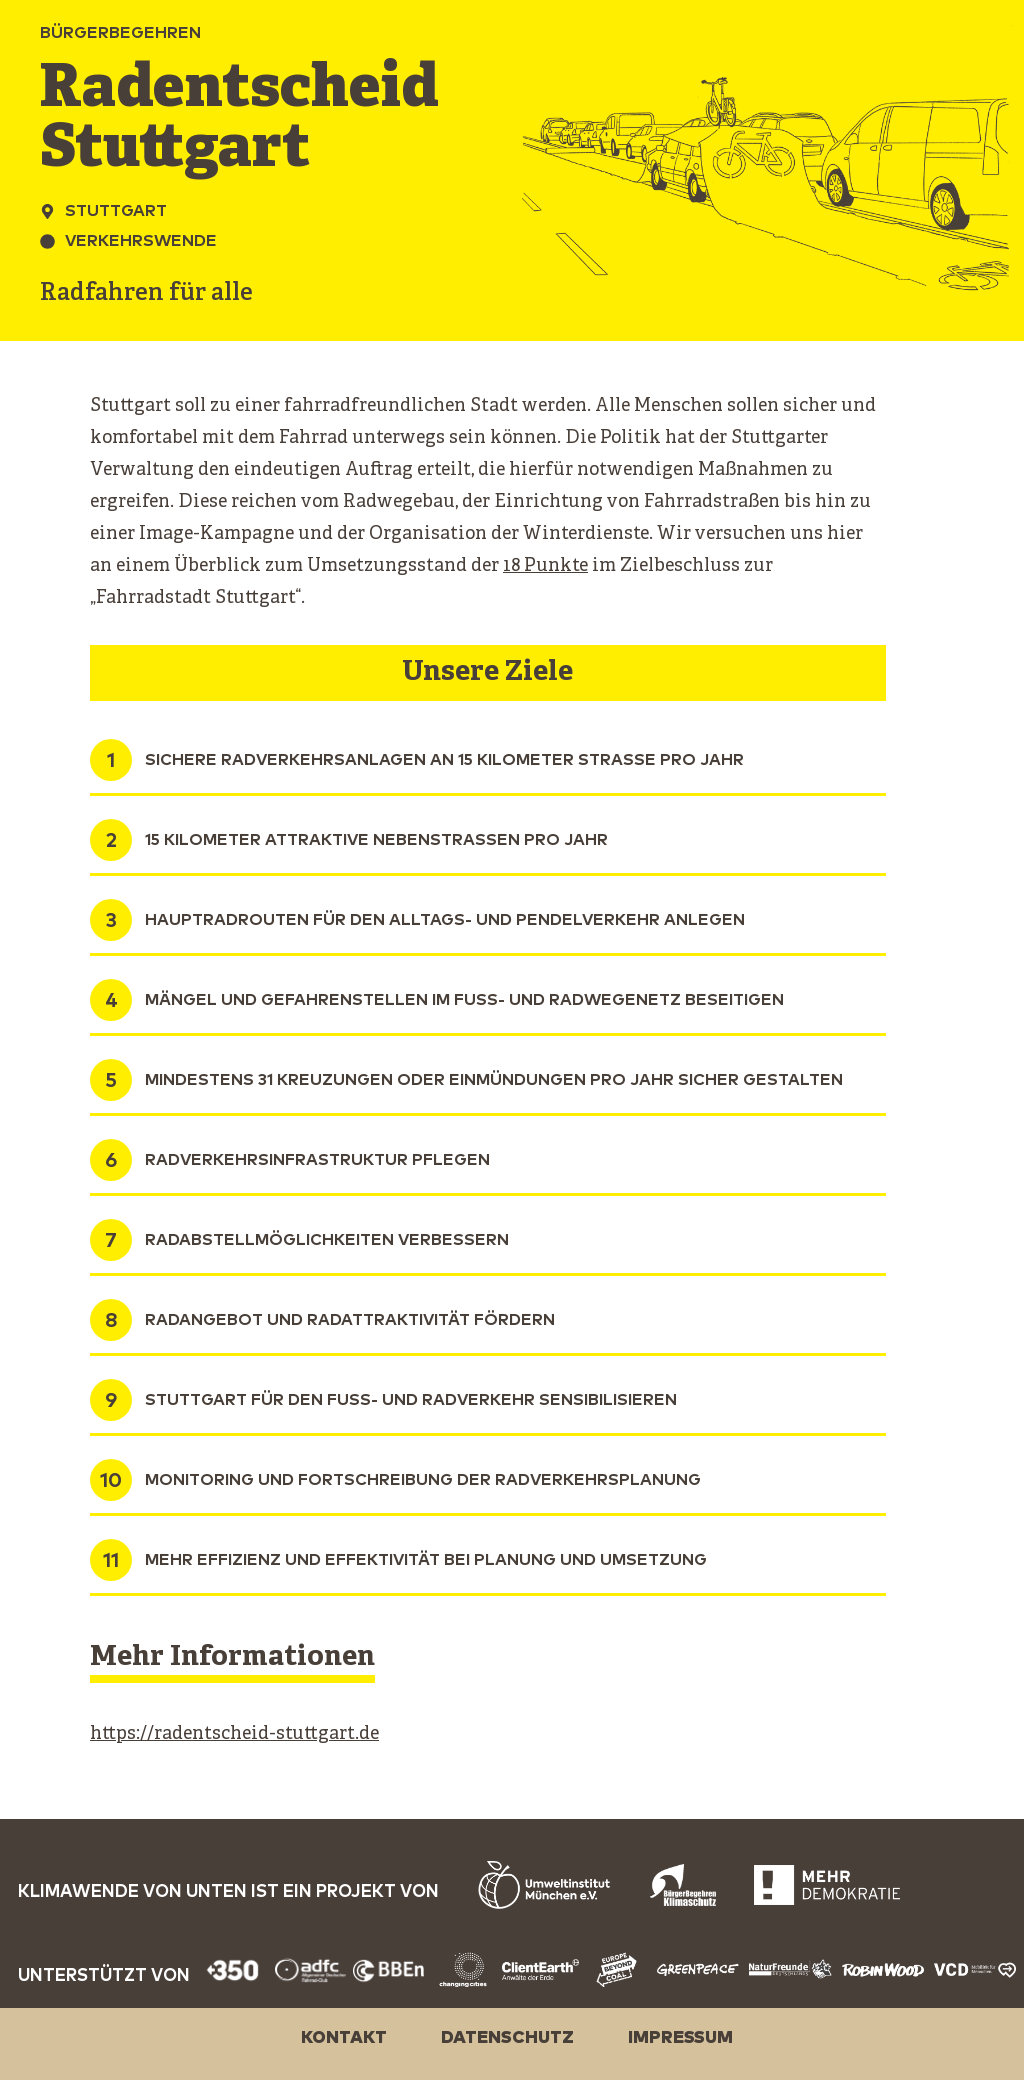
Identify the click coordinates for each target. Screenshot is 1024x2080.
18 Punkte (545, 566)
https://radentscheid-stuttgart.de (234, 1734)
